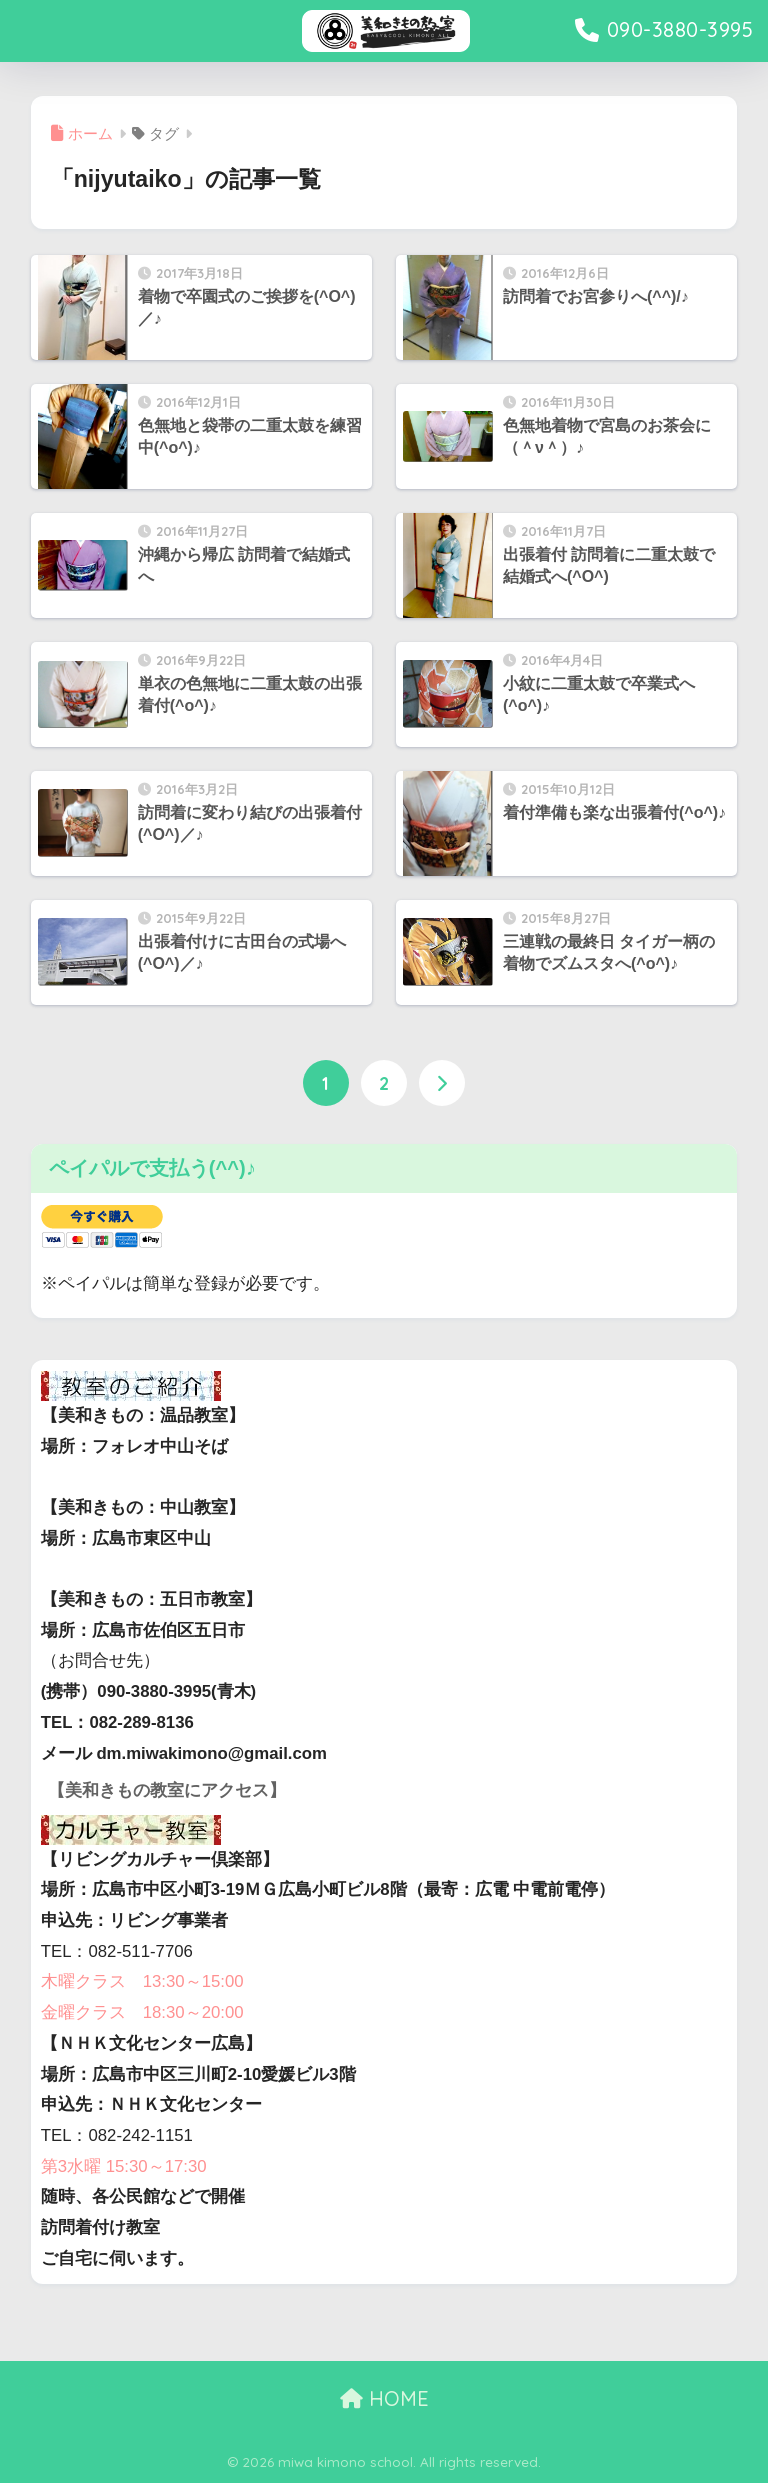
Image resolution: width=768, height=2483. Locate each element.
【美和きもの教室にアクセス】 (167, 1790)
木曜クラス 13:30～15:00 (142, 1981)
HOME (384, 2398)
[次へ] (442, 1083)
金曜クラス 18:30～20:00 (142, 2012)
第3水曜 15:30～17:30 (124, 2166)
